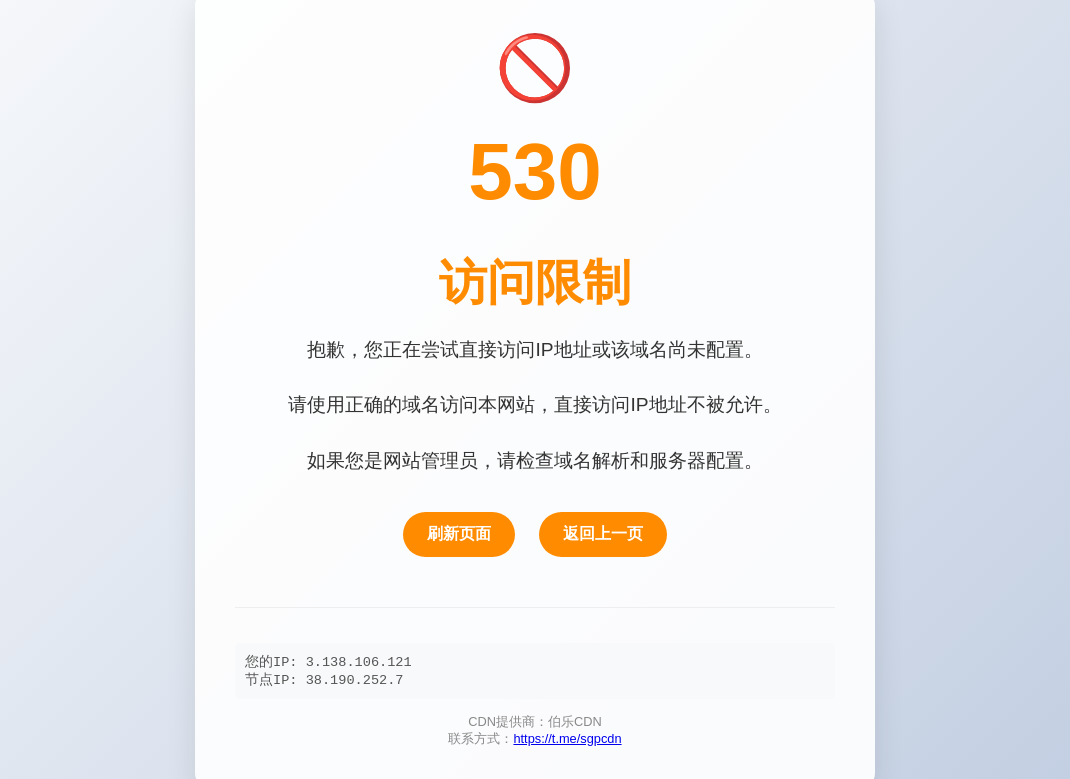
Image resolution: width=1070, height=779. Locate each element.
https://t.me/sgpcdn (567, 741)
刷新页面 (459, 532)
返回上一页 (603, 532)
